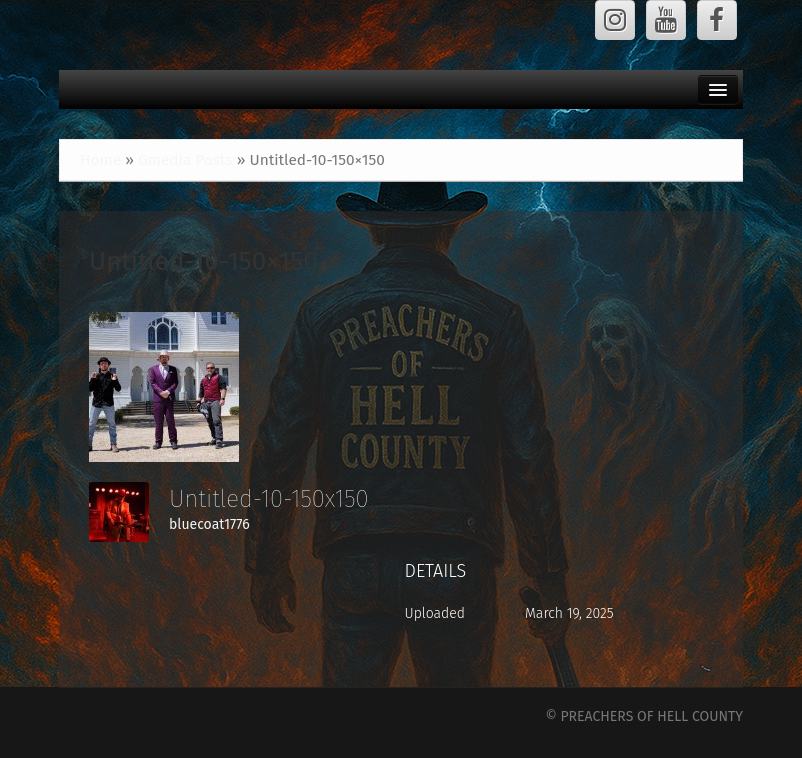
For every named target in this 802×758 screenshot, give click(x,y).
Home (100, 160)
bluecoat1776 (209, 524)
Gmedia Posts (185, 160)
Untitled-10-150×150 (203, 261)
